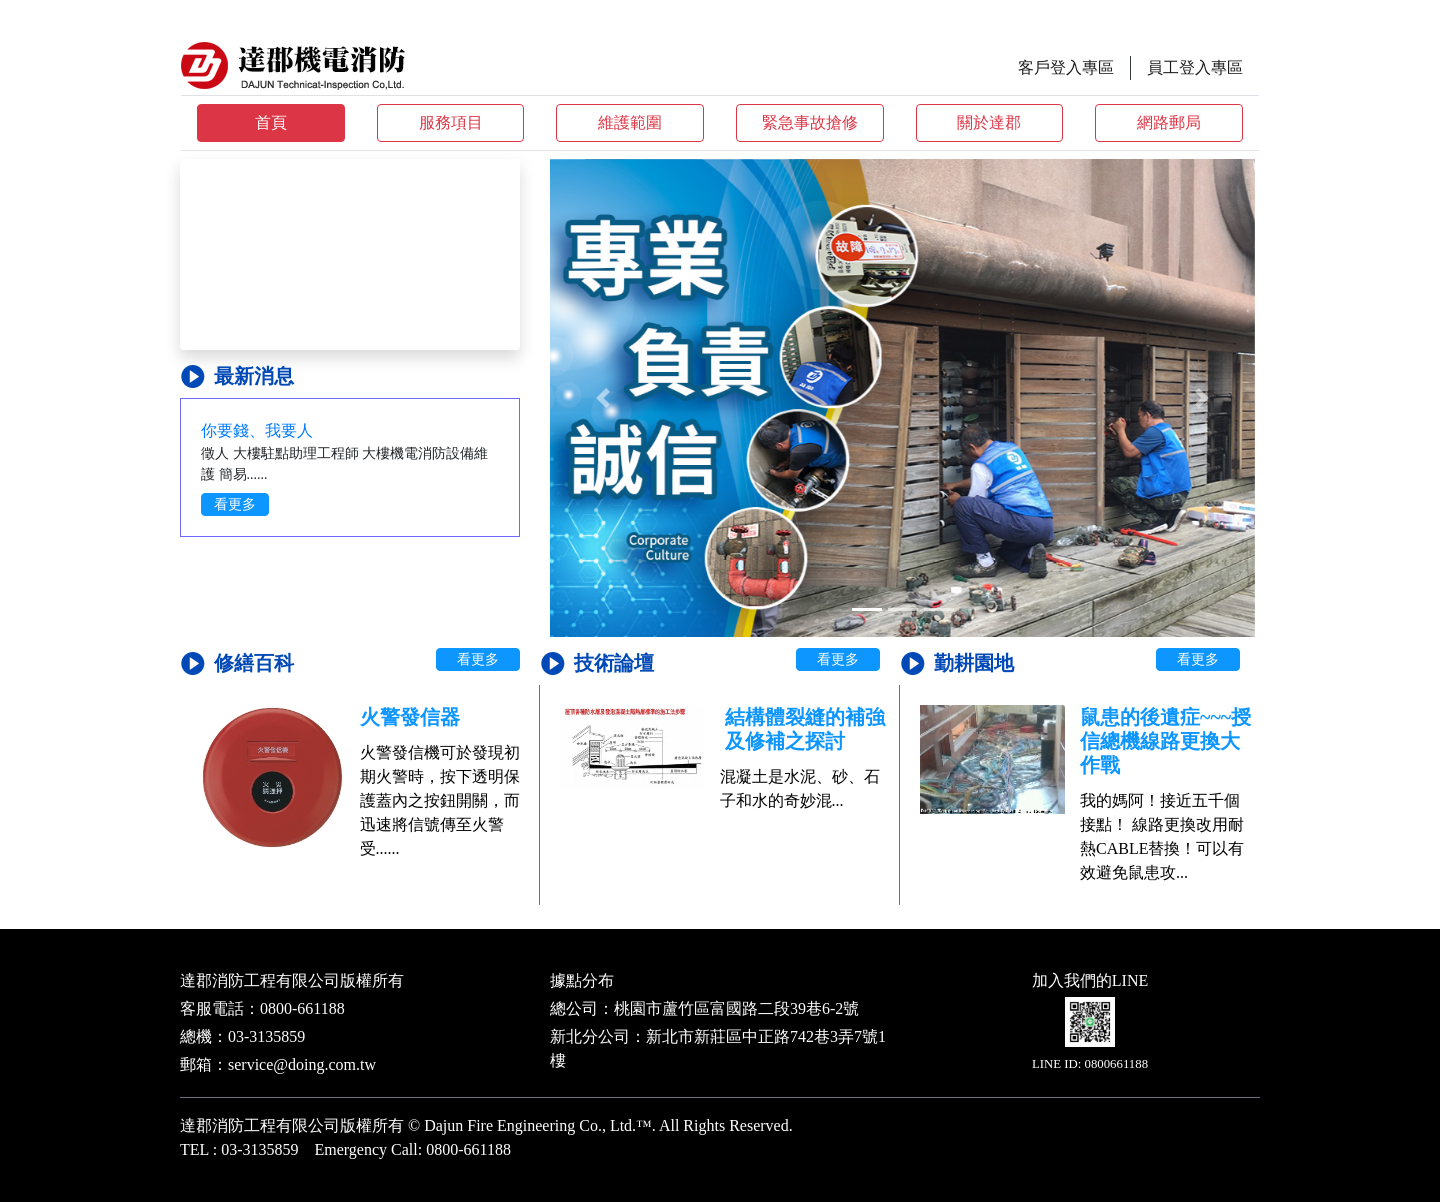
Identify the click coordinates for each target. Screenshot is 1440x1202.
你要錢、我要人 (257, 430)
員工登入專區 (1195, 67)
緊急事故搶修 (810, 122)
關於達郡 (989, 122)
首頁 (271, 122)
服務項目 (451, 122)
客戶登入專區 (1066, 67)
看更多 (235, 504)
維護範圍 (630, 122)
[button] (603, 398)
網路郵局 (1169, 122)
